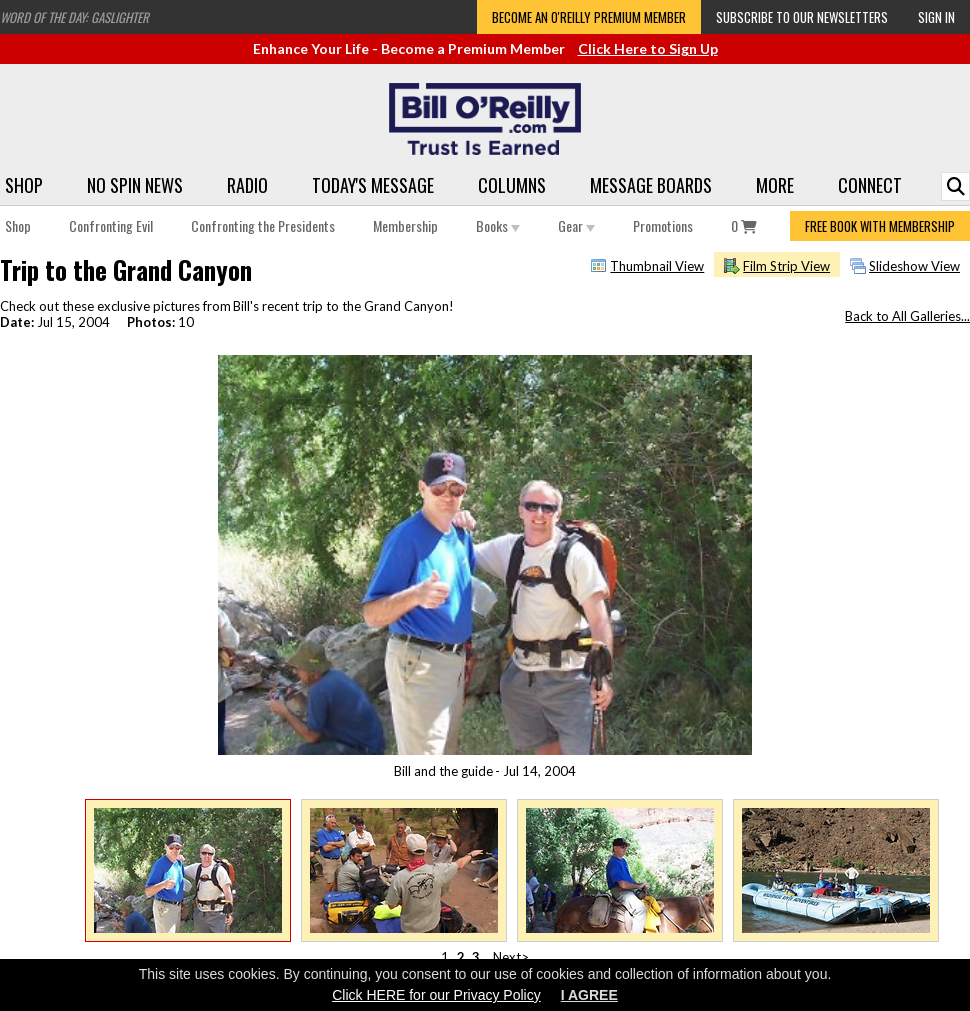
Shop (24, 185)
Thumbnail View (657, 266)
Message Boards (651, 185)
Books (498, 225)
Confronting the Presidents (263, 225)
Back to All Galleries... (907, 316)
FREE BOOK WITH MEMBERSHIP (880, 226)
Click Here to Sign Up (648, 48)
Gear (576, 225)
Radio (247, 185)
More (775, 185)
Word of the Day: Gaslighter (74, 17)
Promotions (663, 225)
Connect (870, 185)
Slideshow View (914, 266)
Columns (512, 185)
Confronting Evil (111, 225)
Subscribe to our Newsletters (802, 17)
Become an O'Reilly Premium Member (589, 17)
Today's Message (373, 185)
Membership (405, 225)
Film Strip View (786, 266)
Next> (511, 957)
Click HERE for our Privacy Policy (436, 995)
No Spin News (135, 185)
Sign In (936, 17)
